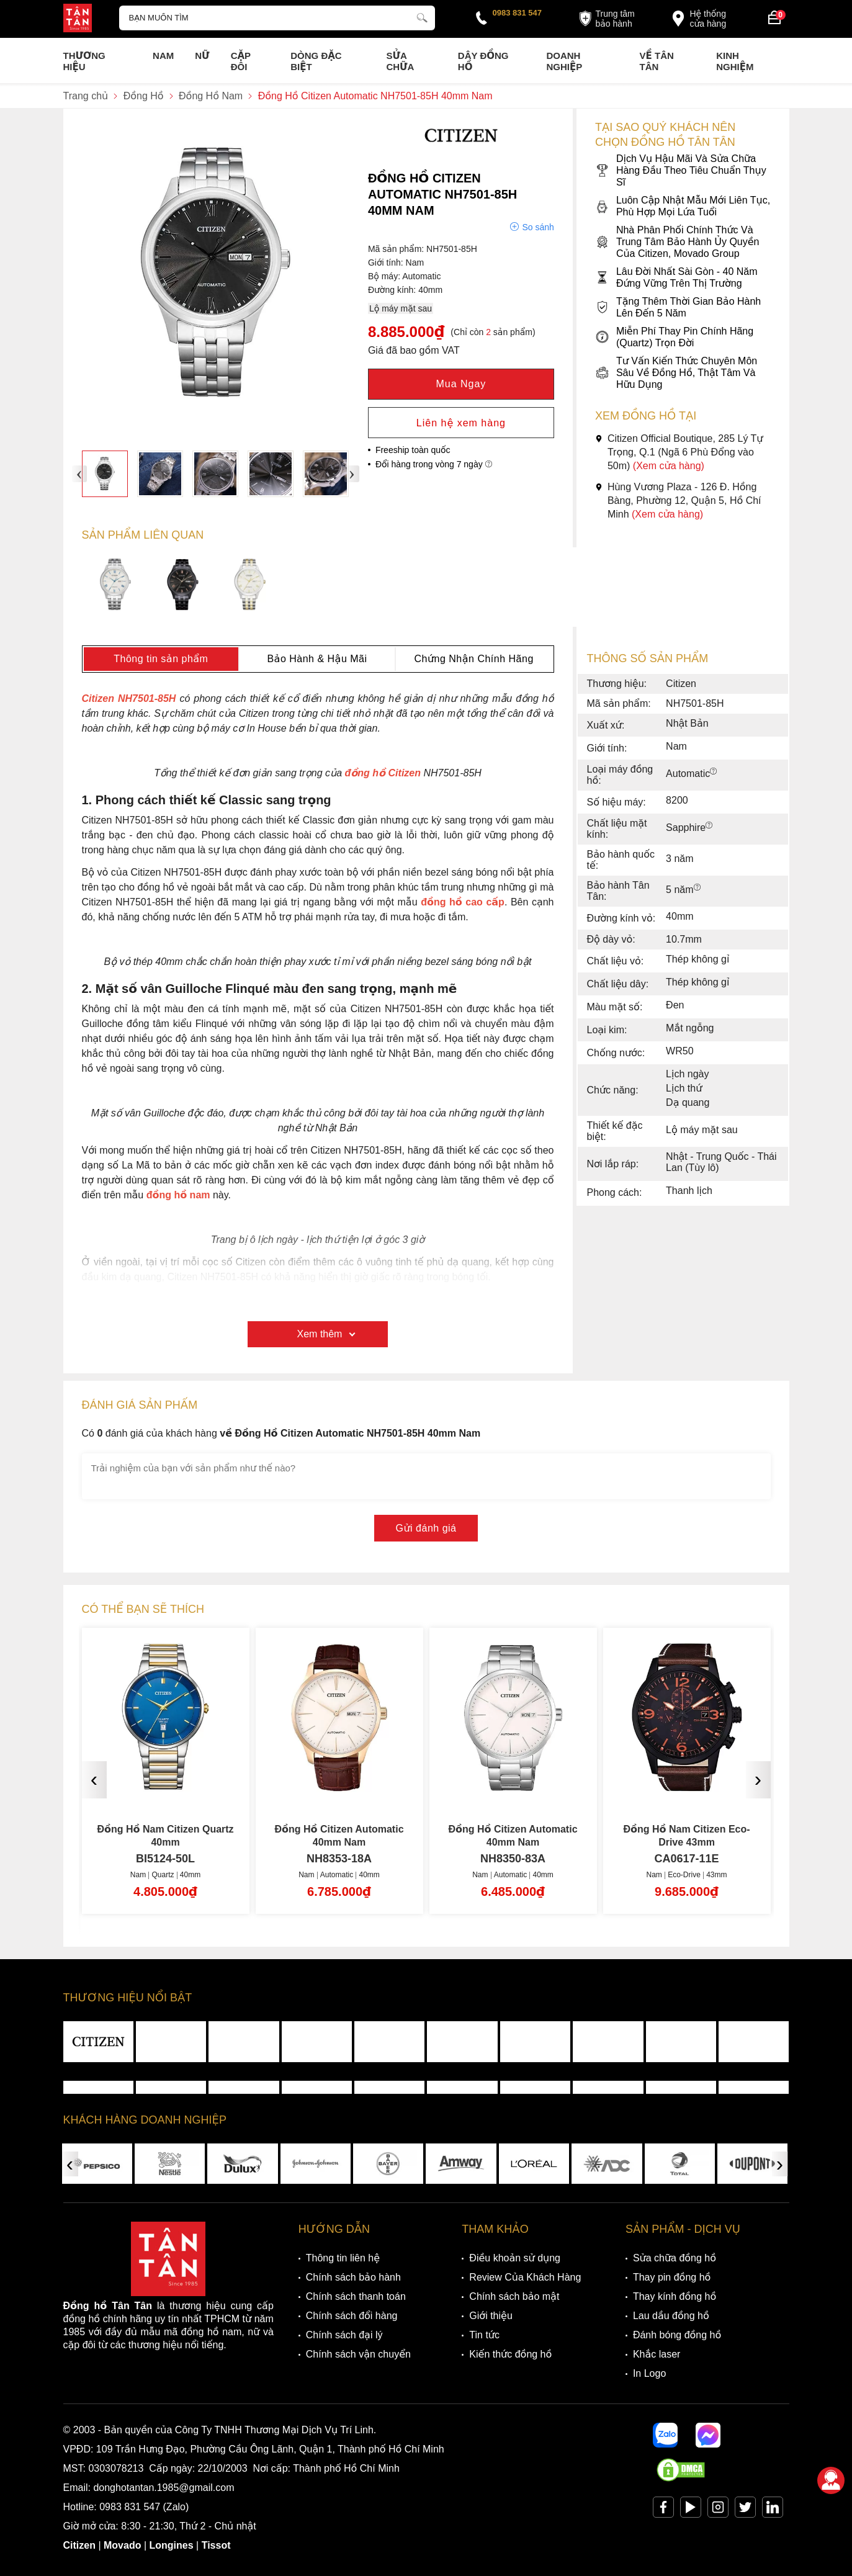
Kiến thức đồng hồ (510, 2354)
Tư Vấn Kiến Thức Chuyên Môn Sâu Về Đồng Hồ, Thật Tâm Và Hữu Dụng (676, 373)
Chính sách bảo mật (514, 2296)
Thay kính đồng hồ (674, 2296)
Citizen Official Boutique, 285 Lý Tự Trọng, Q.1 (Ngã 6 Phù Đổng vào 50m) (679, 452)
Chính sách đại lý (344, 2335)
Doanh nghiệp (564, 61)
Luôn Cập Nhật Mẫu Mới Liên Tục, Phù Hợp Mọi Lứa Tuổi (682, 206)
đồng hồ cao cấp (462, 902)
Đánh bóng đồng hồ (677, 2335)
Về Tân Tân (657, 61)
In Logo (649, 2373)
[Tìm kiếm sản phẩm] (277, 18)
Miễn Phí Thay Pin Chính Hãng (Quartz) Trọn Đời (674, 337)
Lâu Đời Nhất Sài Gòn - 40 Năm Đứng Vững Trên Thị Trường (676, 277)
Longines (172, 2545)
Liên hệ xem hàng (461, 423)
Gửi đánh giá (426, 1528)
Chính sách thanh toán (356, 2296)
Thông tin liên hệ (343, 2258)
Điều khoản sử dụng (514, 2258)
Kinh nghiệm (734, 61)
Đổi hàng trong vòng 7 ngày (433, 464)
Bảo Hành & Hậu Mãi (317, 658)
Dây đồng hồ (483, 61)
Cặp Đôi (241, 61)
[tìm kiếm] (422, 16)
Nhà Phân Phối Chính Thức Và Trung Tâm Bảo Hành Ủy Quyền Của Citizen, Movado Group (677, 242)
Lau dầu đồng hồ (671, 2315)
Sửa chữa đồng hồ (674, 2258)
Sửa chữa (400, 61)
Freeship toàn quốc (413, 450)
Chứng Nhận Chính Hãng (473, 658)
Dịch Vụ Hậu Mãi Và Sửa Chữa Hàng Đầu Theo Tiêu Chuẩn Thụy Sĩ (680, 170)
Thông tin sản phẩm (161, 658)
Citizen (79, 2545)
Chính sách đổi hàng (352, 2315)
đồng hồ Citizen (383, 773)
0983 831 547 (517, 12)
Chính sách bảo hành (353, 2277)
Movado (122, 2545)
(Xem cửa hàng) (668, 465)
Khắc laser (657, 2354)
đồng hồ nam (178, 1195)
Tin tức (484, 2335)
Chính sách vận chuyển (358, 2354)
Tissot (216, 2545)
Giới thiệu (490, 2315)
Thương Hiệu (84, 61)
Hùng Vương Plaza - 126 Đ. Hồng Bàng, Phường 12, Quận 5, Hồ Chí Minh (678, 500)
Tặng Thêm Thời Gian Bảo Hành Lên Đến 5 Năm (678, 307)
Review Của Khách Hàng (525, 2277)
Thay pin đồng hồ (672, 2277)
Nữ (202, 55)
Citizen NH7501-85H (129, 698)
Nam (163, 55)
